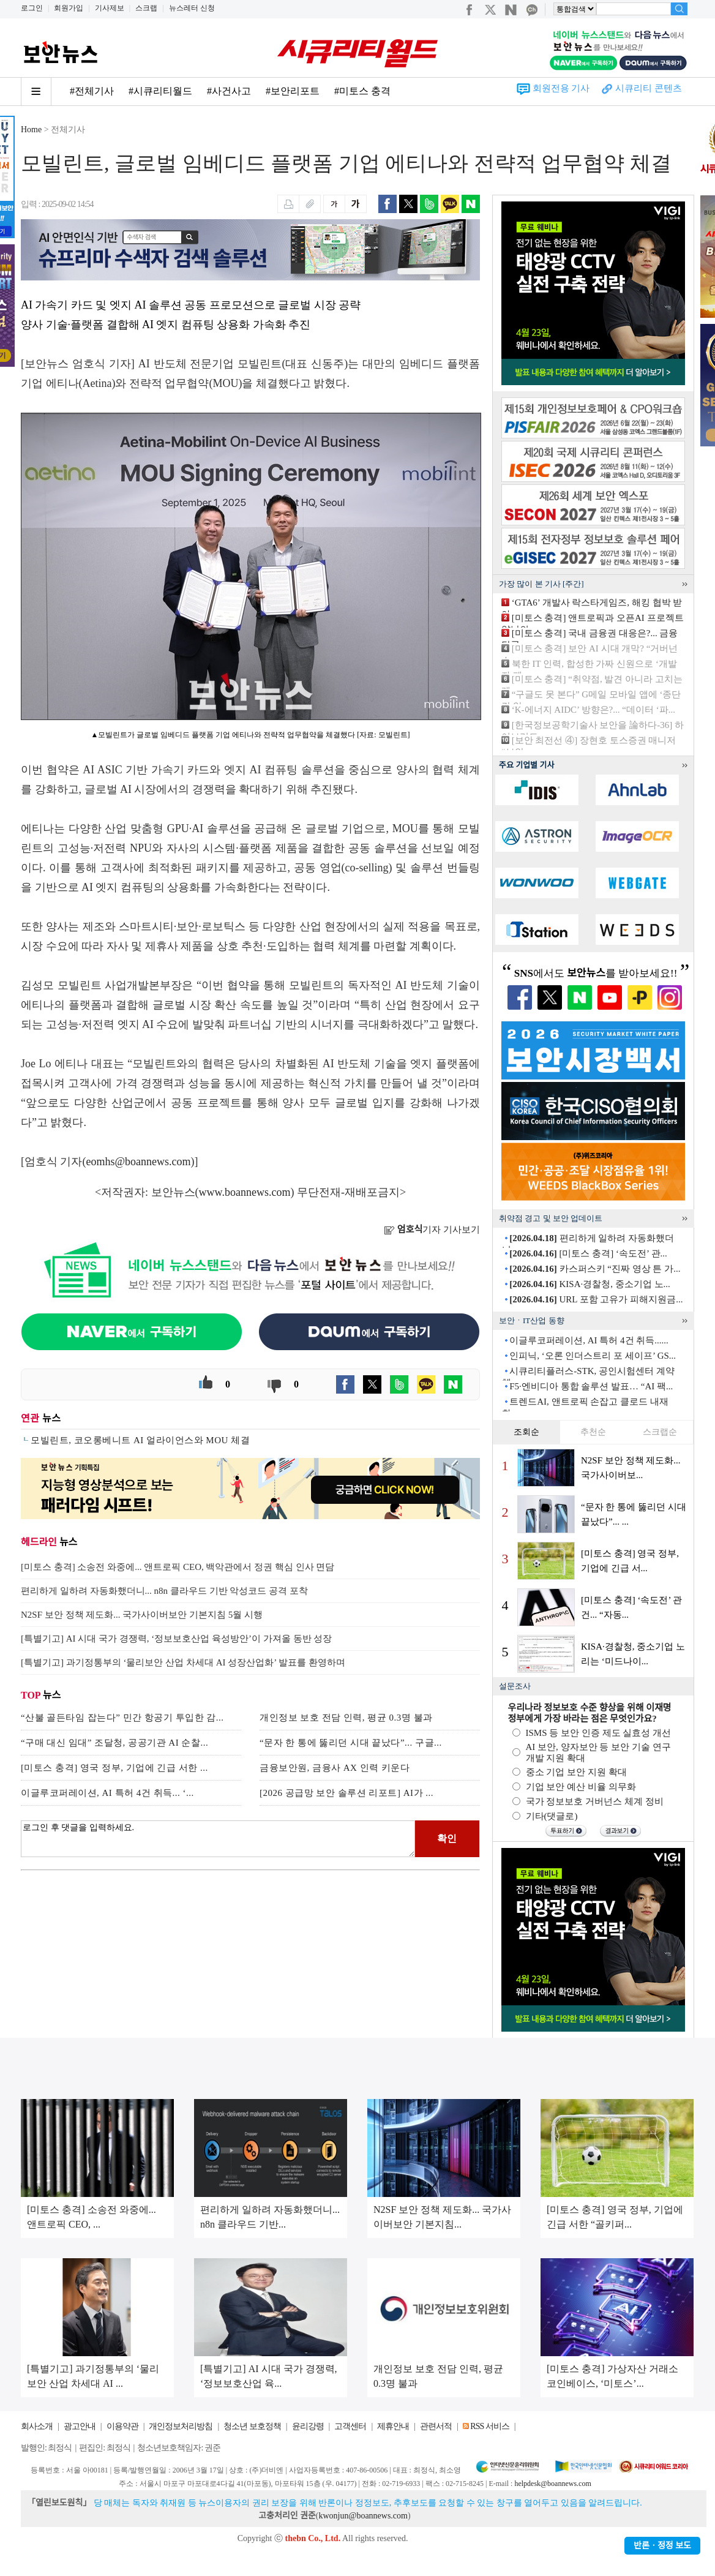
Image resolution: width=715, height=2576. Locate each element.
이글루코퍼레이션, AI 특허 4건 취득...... (588, 1340)
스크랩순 (660, 1431)
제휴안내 (393, 2426)
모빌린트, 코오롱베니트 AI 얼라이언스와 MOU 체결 (140, 1440)
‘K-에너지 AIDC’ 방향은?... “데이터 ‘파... (593, 710)
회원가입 (68, 8)
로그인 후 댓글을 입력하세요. (218, 1838)
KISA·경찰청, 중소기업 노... (589, 1284)
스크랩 (146, 8)
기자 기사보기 (432, 1229)
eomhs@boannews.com (138, 1161)
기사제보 (109, 8)
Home (31, 129)
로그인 (32, 8)
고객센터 (350, 2426)
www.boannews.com (245, 1192)
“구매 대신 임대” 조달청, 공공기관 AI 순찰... (114, 1743)
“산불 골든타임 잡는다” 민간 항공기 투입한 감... (122, 1717)
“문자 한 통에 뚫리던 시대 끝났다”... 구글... (351, 1743)
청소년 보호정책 (252, 2426)
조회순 (526, 1431)
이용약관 (122, 2426)
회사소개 (37, 2426)
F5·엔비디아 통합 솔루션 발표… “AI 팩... (591, 1386)
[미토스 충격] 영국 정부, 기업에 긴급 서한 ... (114, 1768)
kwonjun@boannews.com (362, 2515)
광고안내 (79, 2426)
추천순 (593, 1431)
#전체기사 (92, 91)
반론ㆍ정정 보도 (662, 2545)
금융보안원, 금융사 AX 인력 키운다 (335, 1768)
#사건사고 (229, 91)
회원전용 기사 (561, 88)
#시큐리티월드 (160, 91)
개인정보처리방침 (180, 2426)
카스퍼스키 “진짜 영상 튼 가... (594, 1269)
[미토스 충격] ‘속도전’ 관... (588, 1253)
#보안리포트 (293, 91)
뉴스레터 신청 (192, 8)
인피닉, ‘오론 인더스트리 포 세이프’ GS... (592, 1356)
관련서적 (436, 2426)
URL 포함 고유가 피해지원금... (596, 1299)
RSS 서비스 (489, 2426)
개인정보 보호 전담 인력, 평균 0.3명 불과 (346, 1717)
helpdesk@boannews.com (552, 2483)
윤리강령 (308, 2426)
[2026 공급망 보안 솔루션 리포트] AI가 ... (346, 1793)
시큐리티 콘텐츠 (648, 88)
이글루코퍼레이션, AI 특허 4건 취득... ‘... (107, 1793)
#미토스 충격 (362, 91)
